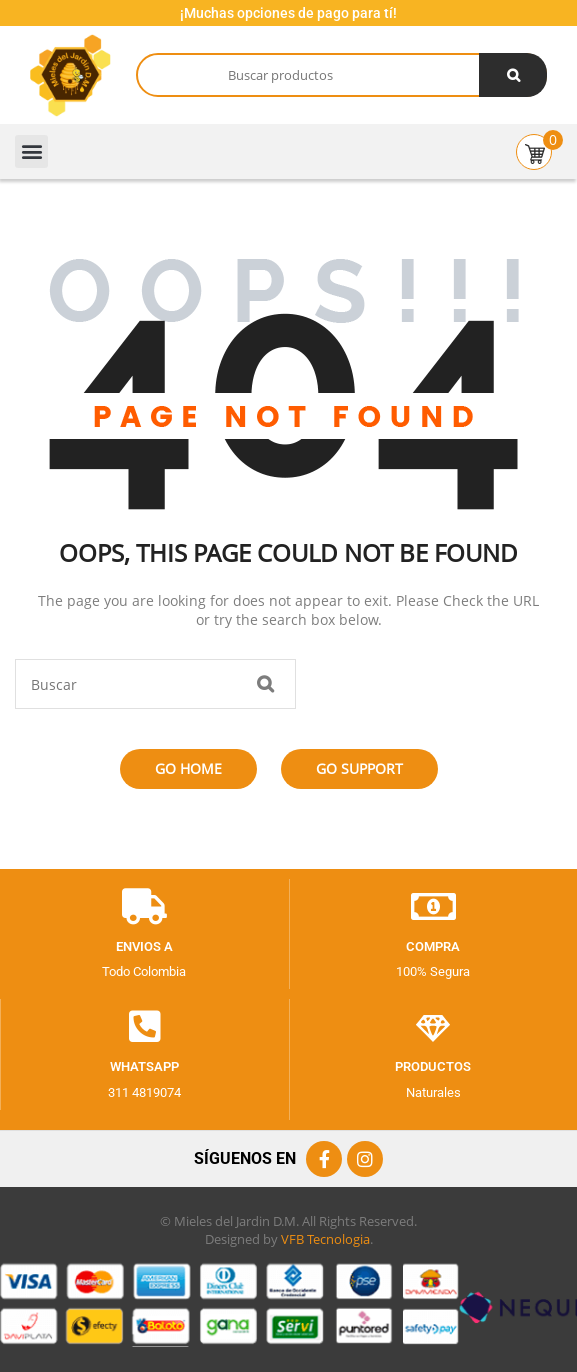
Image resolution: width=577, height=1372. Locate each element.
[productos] (433, 1027)
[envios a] (144, 907)
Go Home (188, 768)
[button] (31, 151)
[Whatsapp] (145, 1027)
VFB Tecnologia (325, 1239)
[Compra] (433, 907)
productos (433, 1066)
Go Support (359, 768)
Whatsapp (144, 1066)
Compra (433, 946)
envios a (144, 946)
